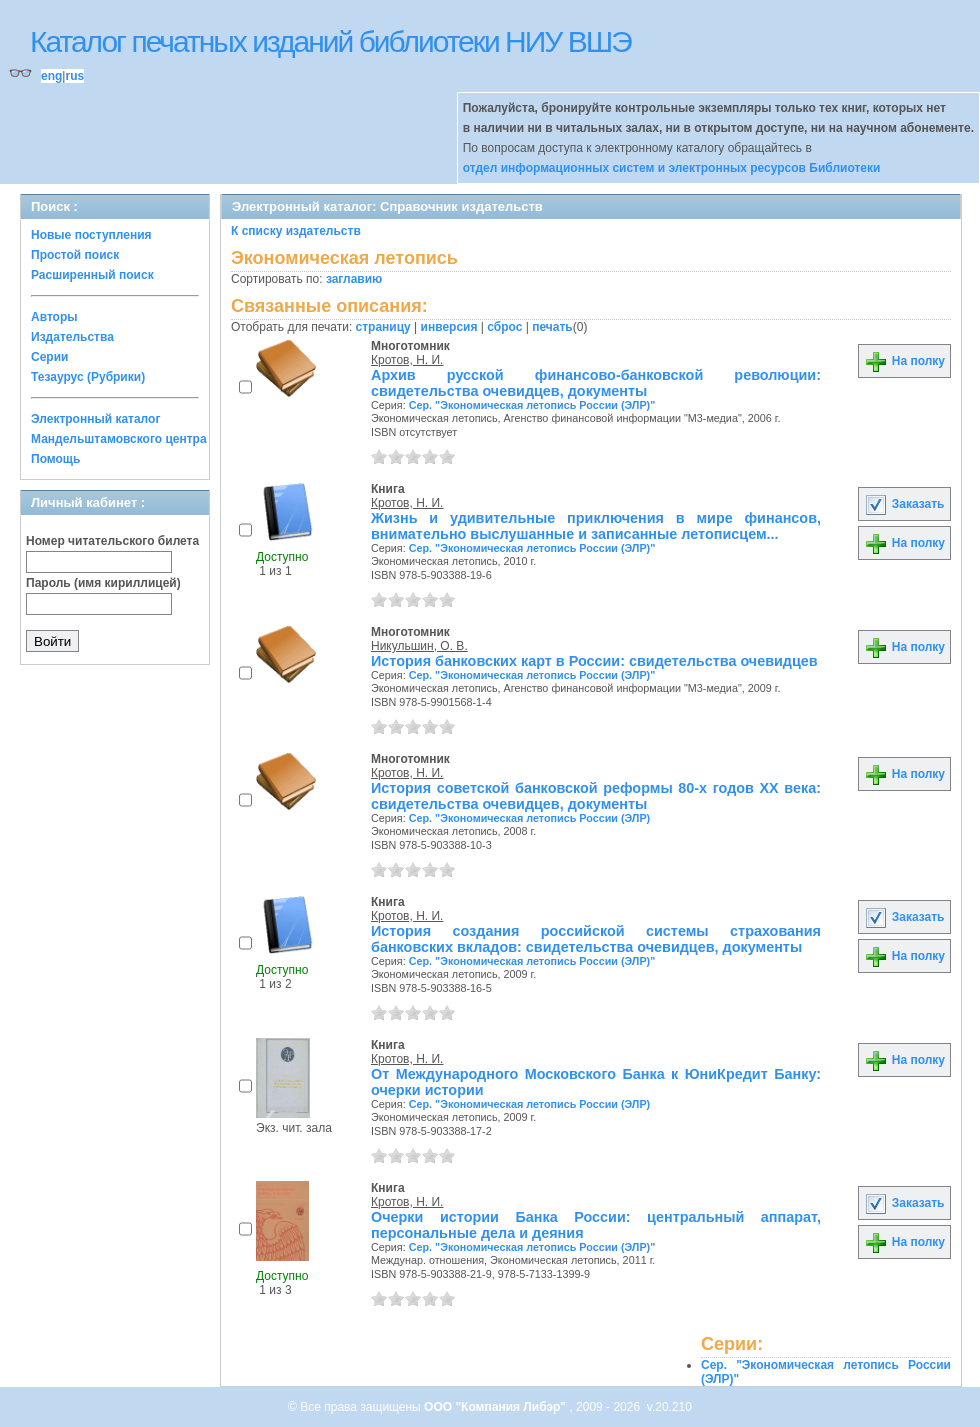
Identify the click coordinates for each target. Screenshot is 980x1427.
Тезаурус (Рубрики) (88, 377)
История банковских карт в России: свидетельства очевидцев (594, 661)
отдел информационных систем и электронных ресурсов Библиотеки (672, 168)
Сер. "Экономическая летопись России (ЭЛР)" (532, 405)
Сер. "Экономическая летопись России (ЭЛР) (530, 818)
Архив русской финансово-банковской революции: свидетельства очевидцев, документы (596, 383)
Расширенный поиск (92, 275)
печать (552, 327)
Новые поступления (91, 235)
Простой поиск (75, 255)
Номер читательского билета (112, 541)
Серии (49, 357)
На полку (904, 361)
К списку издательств (296, 231)
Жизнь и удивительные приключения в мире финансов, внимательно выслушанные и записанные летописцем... (596, 526)
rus (74, 76)
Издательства (72, 337)
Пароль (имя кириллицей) (103, 583)
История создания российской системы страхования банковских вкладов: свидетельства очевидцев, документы (596, 939)
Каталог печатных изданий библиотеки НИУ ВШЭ (330, 41)
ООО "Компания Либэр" (496, 1407)
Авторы (54, 317)
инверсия (449, 327)
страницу (383, 327)
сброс (504, 327)
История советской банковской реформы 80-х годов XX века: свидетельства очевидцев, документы (596, 796)
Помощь (55, 459)
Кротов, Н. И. (407, 360)
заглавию (354, 279)
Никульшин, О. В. (419, 646)
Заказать (904, 504)
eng (51, 76)
